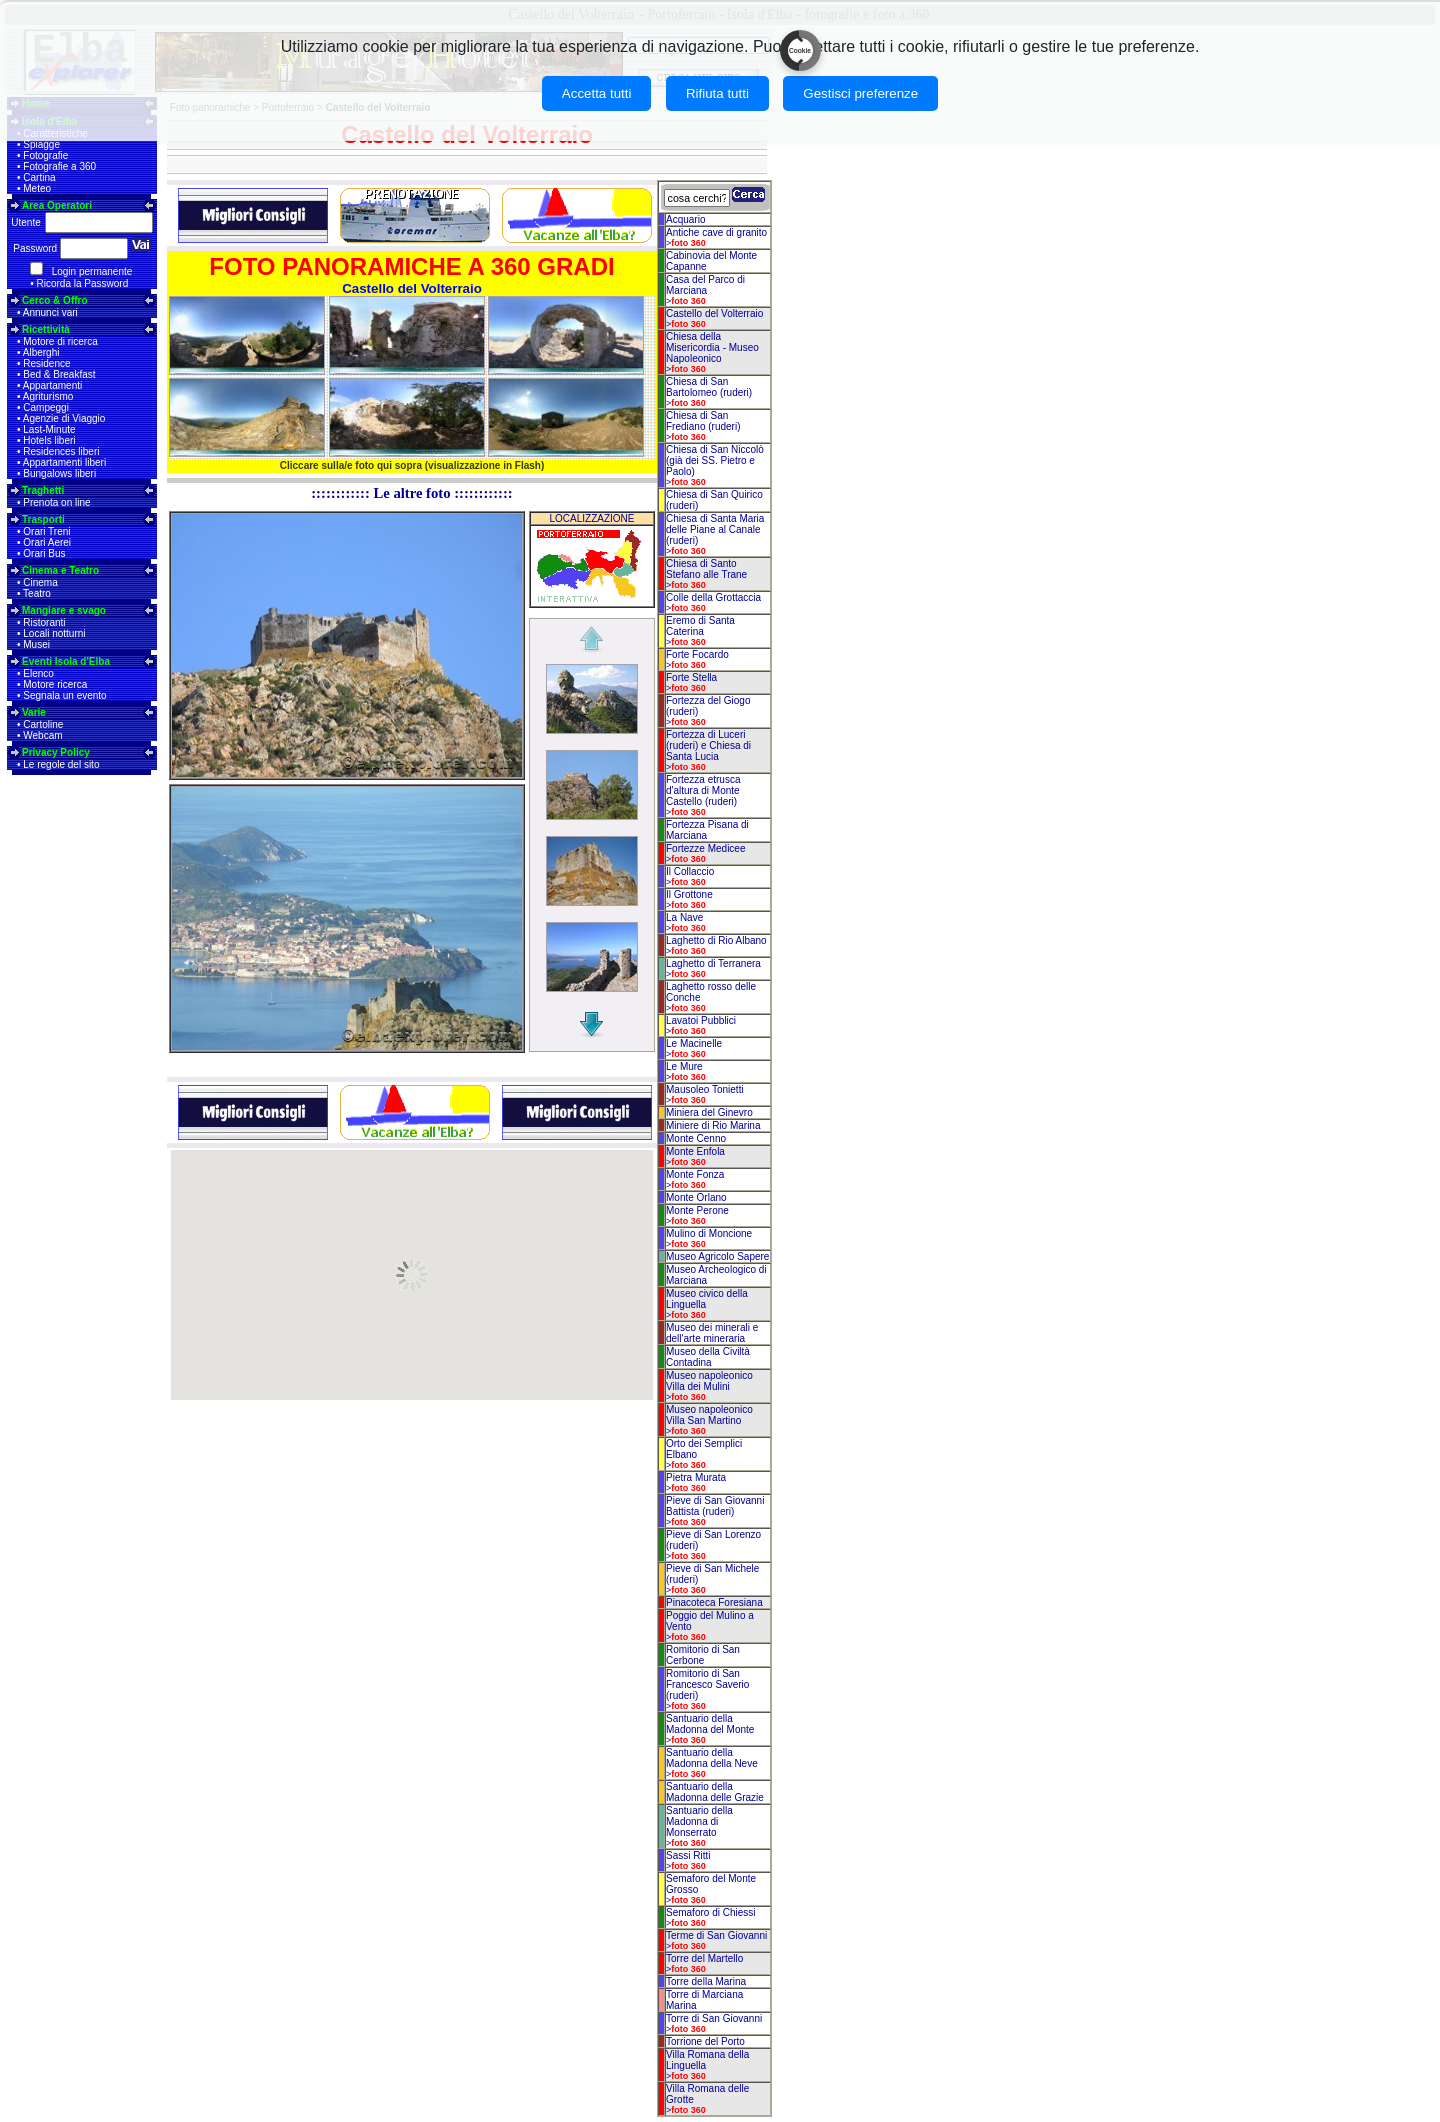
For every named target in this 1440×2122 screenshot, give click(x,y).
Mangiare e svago (64, 610)
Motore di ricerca (60, 341)
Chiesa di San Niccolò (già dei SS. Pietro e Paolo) (715, 460)
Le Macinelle (694, 1043)
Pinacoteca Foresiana (714, 1602)
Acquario (685, 219)
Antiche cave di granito (716, 232)
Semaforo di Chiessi (710, 1912)
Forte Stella (691, 677)
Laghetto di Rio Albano (716, 940)
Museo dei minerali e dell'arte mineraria (712, 1333)
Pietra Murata (696, 1477)
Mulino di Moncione (709, 1233)
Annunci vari (50, 312)
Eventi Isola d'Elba (66, 661)
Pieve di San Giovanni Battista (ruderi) (715, 1506)
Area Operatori (57, 205)
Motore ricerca (55, 684)
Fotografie (45, 155)
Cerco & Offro (55, 300)
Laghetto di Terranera (713, 963)
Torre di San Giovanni (714, 2018)
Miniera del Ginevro (709, 1112)
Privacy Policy (56, 752)
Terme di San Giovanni (716, 1935)
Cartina (39, 177)
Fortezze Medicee (705, 848)
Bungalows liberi (59, 473)
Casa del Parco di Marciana (705, 285)
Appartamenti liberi (64, 462)
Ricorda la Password (83, 283)
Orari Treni (46, 531)
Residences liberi (61, 451)
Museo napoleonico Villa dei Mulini (709, 1381)
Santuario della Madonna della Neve (712, 1758)
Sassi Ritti (688, 1855)
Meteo (37, 188)
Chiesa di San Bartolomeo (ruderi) (709, 387)
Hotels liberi (49, 440)
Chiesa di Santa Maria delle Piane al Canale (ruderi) (715, 529)
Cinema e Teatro (60, 570)
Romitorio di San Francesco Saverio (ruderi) (707, 1684)
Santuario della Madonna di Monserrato (699, 1821)
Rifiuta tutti (717, 93)
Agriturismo (48, 396)
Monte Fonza (695, 1174)
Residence (46, 363)
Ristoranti (44, 622)
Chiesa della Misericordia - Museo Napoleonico (712, 347)
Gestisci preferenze (860, 93)
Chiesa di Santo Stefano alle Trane (706, 569)
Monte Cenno (696, 1138)
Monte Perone (697, 1210)
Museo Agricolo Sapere (717, 1256)
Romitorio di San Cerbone (703, 1655)
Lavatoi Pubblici (701, 1020)
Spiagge (41, 144)
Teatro (37, 593)
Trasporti (43, 519)
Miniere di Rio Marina (713, 1125)
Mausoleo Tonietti (705, 1089)
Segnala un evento (64, 695)
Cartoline (43, 724)
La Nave (684, 917)
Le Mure (684, 1066)
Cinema (40, 582)
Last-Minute (49, 429)
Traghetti (43, 490)
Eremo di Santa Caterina (700, 626)
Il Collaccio (690, 871)
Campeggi (46, 407)
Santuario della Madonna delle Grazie (715, 1792)
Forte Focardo (697, 654)
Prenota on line (56, 502)
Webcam (42, 735)
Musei (36, 644)
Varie (34, 712)
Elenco (38, 673)
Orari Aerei (47, 542)
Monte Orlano (696, 1197)
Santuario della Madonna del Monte (710, 1724)
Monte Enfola (695, 1151)
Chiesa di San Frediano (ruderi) (703, 421)
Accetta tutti (597, 93)
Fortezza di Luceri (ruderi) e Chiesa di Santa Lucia (708, 745)
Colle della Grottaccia (713, 597)
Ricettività (46, 329)
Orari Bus (44, 553)
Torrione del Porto (705, 2041)
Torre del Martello (704, 1958)
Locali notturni (54, 633)
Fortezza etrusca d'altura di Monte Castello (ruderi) (703, 790)
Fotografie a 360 (59, 166)
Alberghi (41, 352)
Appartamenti (52, 385)
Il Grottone (689, 894)
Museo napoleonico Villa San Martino (709, 1415)
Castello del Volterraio (714, 313)
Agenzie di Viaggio (64, 418)
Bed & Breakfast (59, 374)
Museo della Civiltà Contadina (708, 1357)
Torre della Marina (706, 1981)
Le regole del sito (61, 764)
